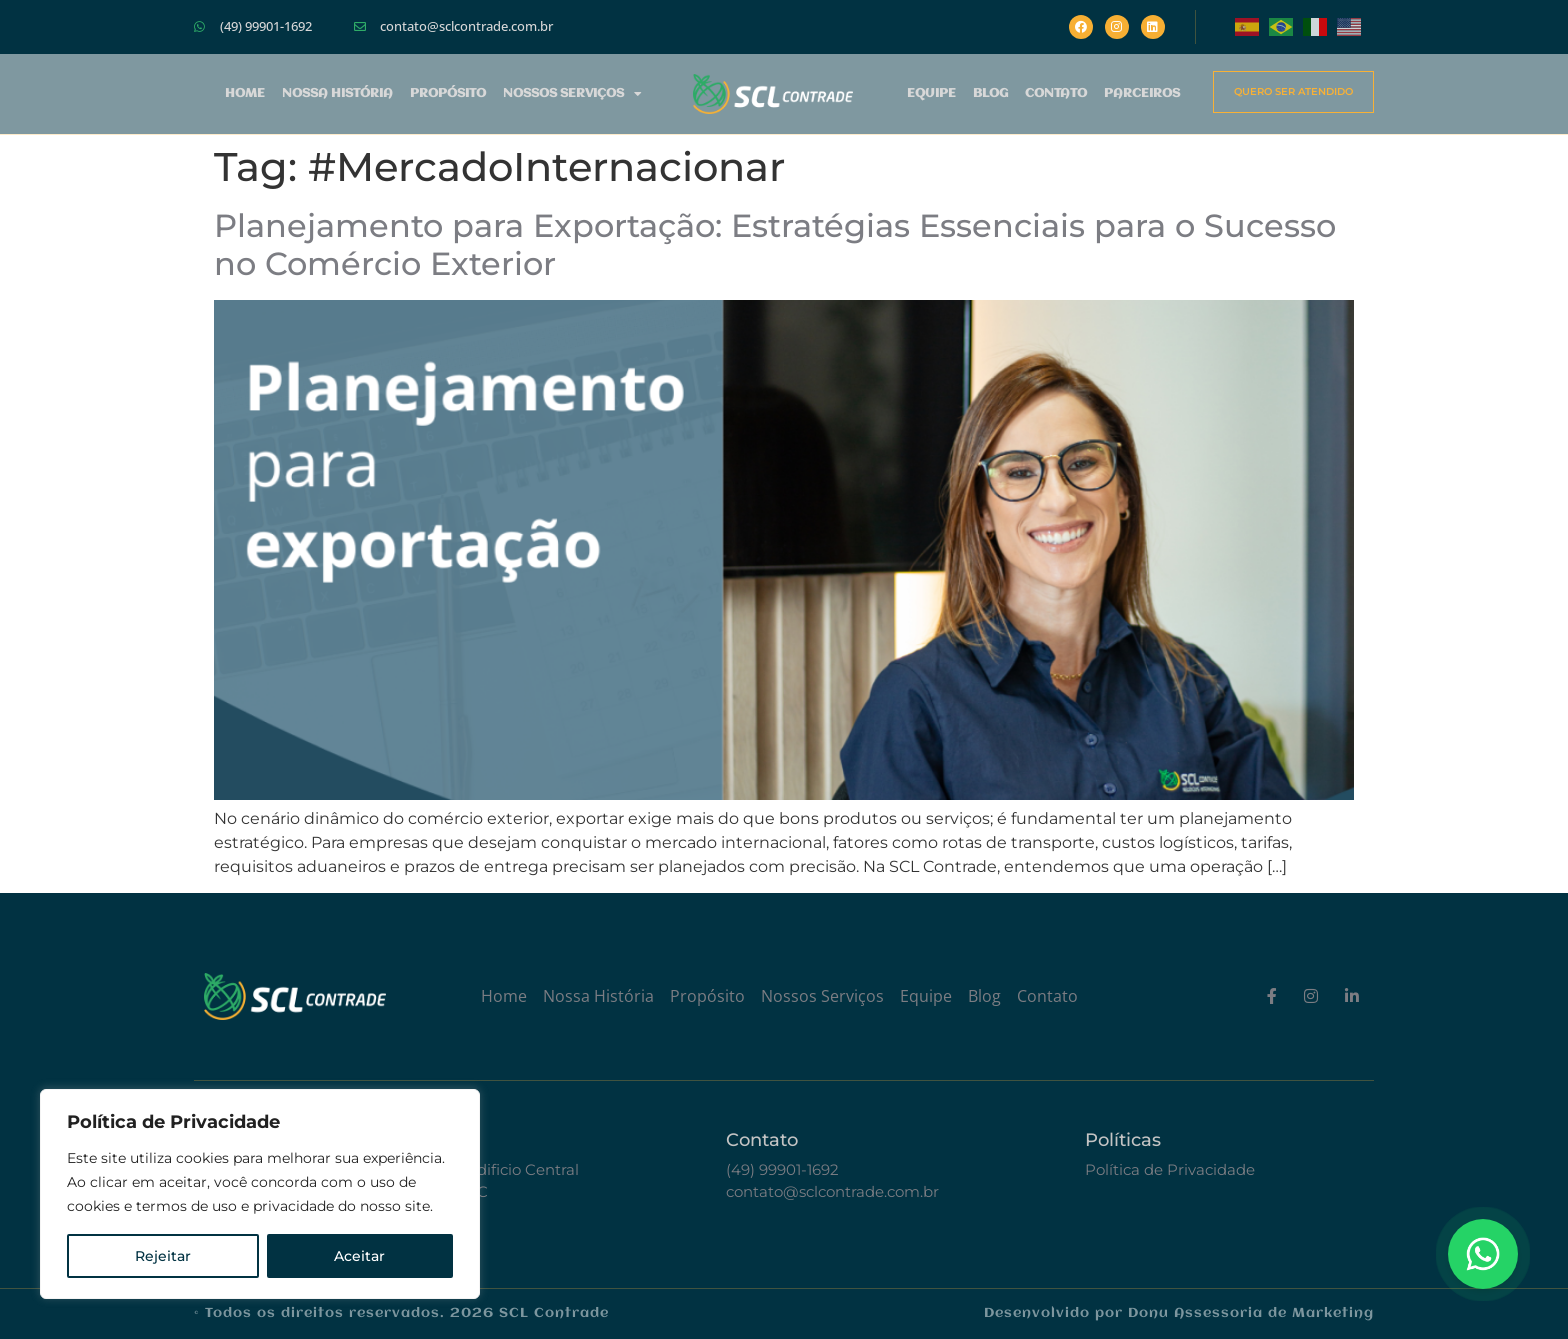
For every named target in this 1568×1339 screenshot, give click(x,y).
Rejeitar (163, 1256)
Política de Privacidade (1170, 1169)
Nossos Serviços (572, 94)
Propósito (448, 93)
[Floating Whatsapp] (1483, 1254)
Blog (990, 93)
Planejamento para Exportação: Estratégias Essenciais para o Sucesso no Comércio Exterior (775, 244)
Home (245, 93)
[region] (260, 1194)
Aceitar (359, 1256)
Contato (1056, 93)
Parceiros (1142, 93)
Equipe (931, 93)
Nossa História (337, 93)
